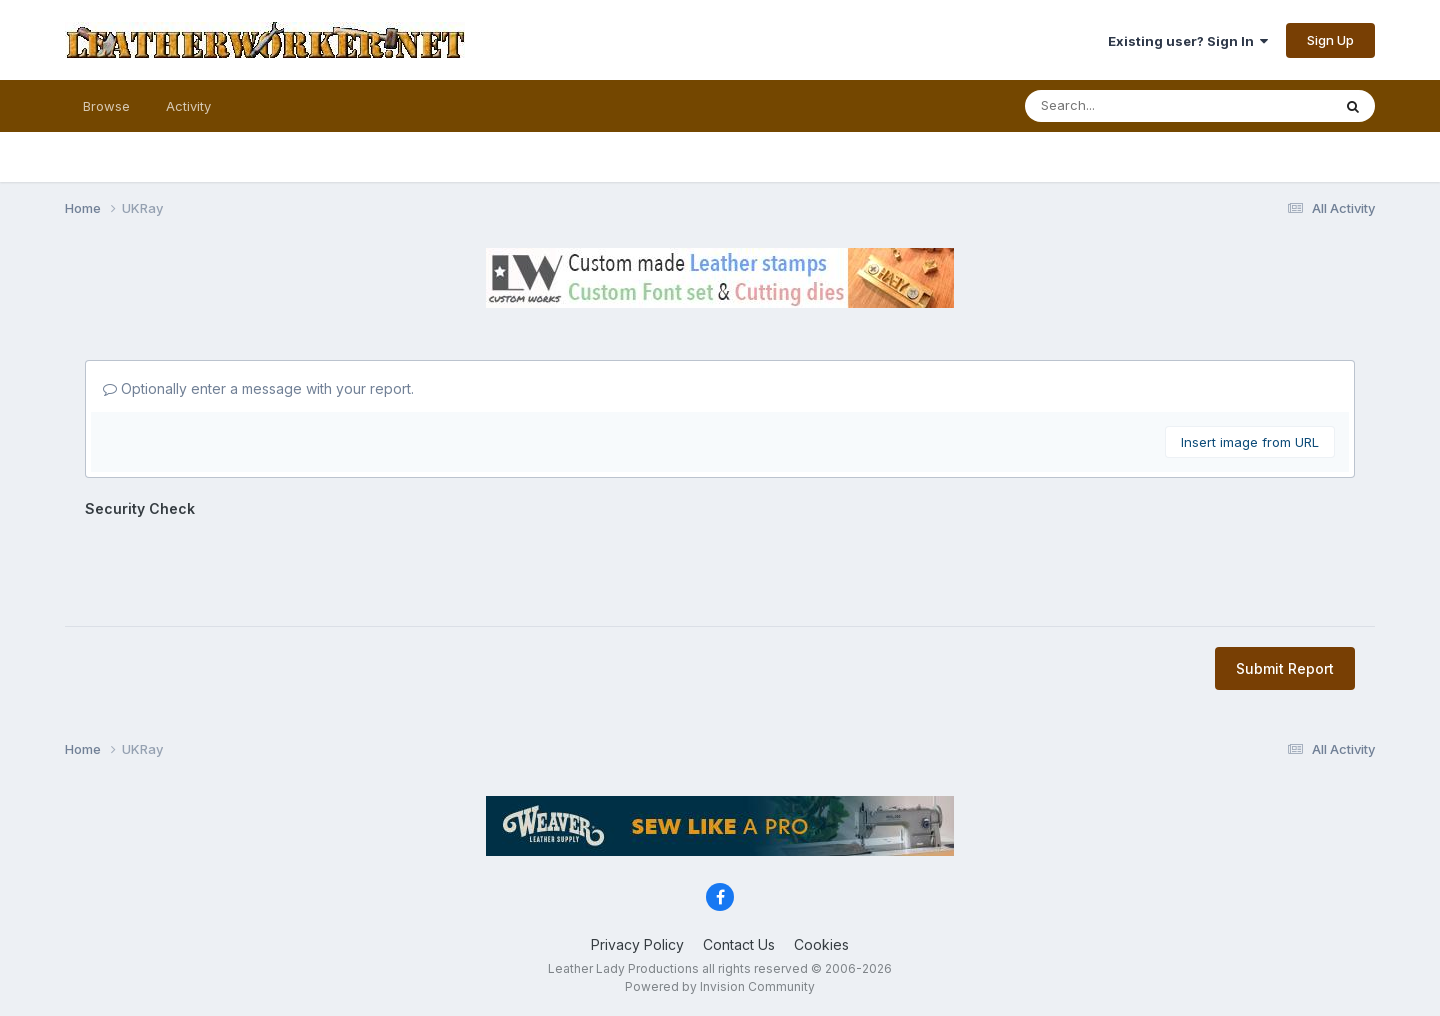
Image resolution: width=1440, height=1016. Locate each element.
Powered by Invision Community (720, 986)
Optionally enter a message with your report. (258, 388)
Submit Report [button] (1285, 668)
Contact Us (739, 944)
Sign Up (1330, 40)
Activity (188, 106)
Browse (106, 106)
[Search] (1113, 106)
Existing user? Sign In (1188, 41)
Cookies (821, 944)
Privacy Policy (637, 944)
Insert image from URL (1250, 442)
